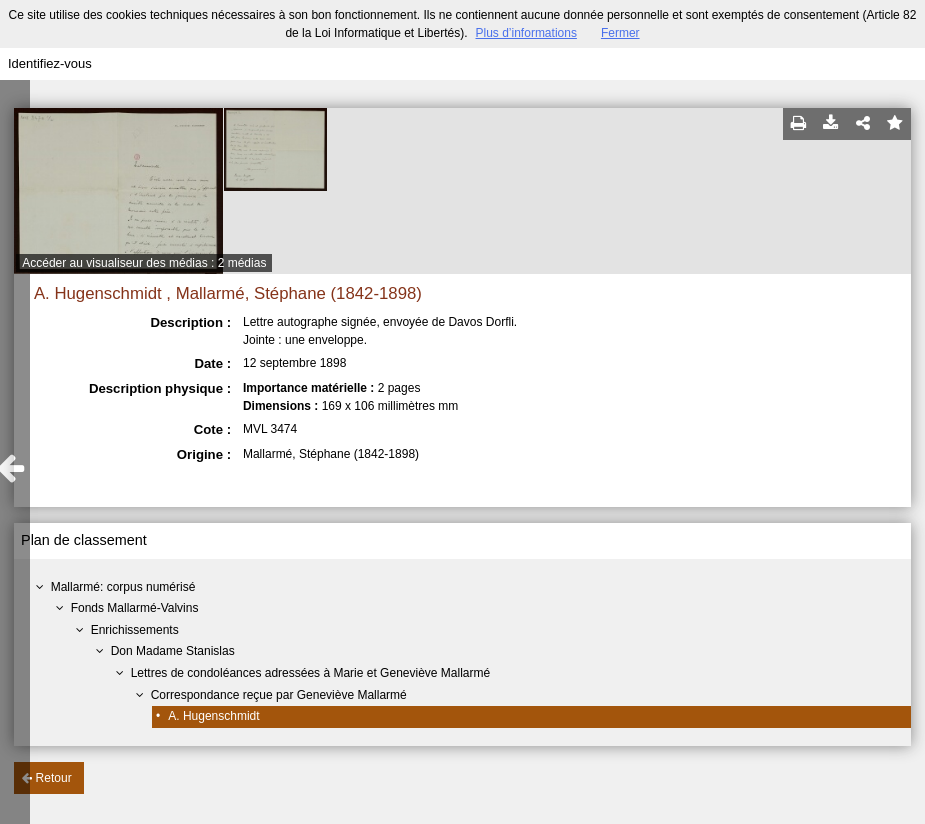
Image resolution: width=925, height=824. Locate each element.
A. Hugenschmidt (213, 716)
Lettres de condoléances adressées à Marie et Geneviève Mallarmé (311, 673)
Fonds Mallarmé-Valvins (135, 608)
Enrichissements (135, 630)
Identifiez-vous (50, 63)
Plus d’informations (526, 33)
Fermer (620, 33)
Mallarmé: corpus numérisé (123, 587)
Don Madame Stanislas (173, 651)
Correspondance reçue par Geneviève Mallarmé (279, 695)
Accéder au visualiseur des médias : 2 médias (144, 263)
